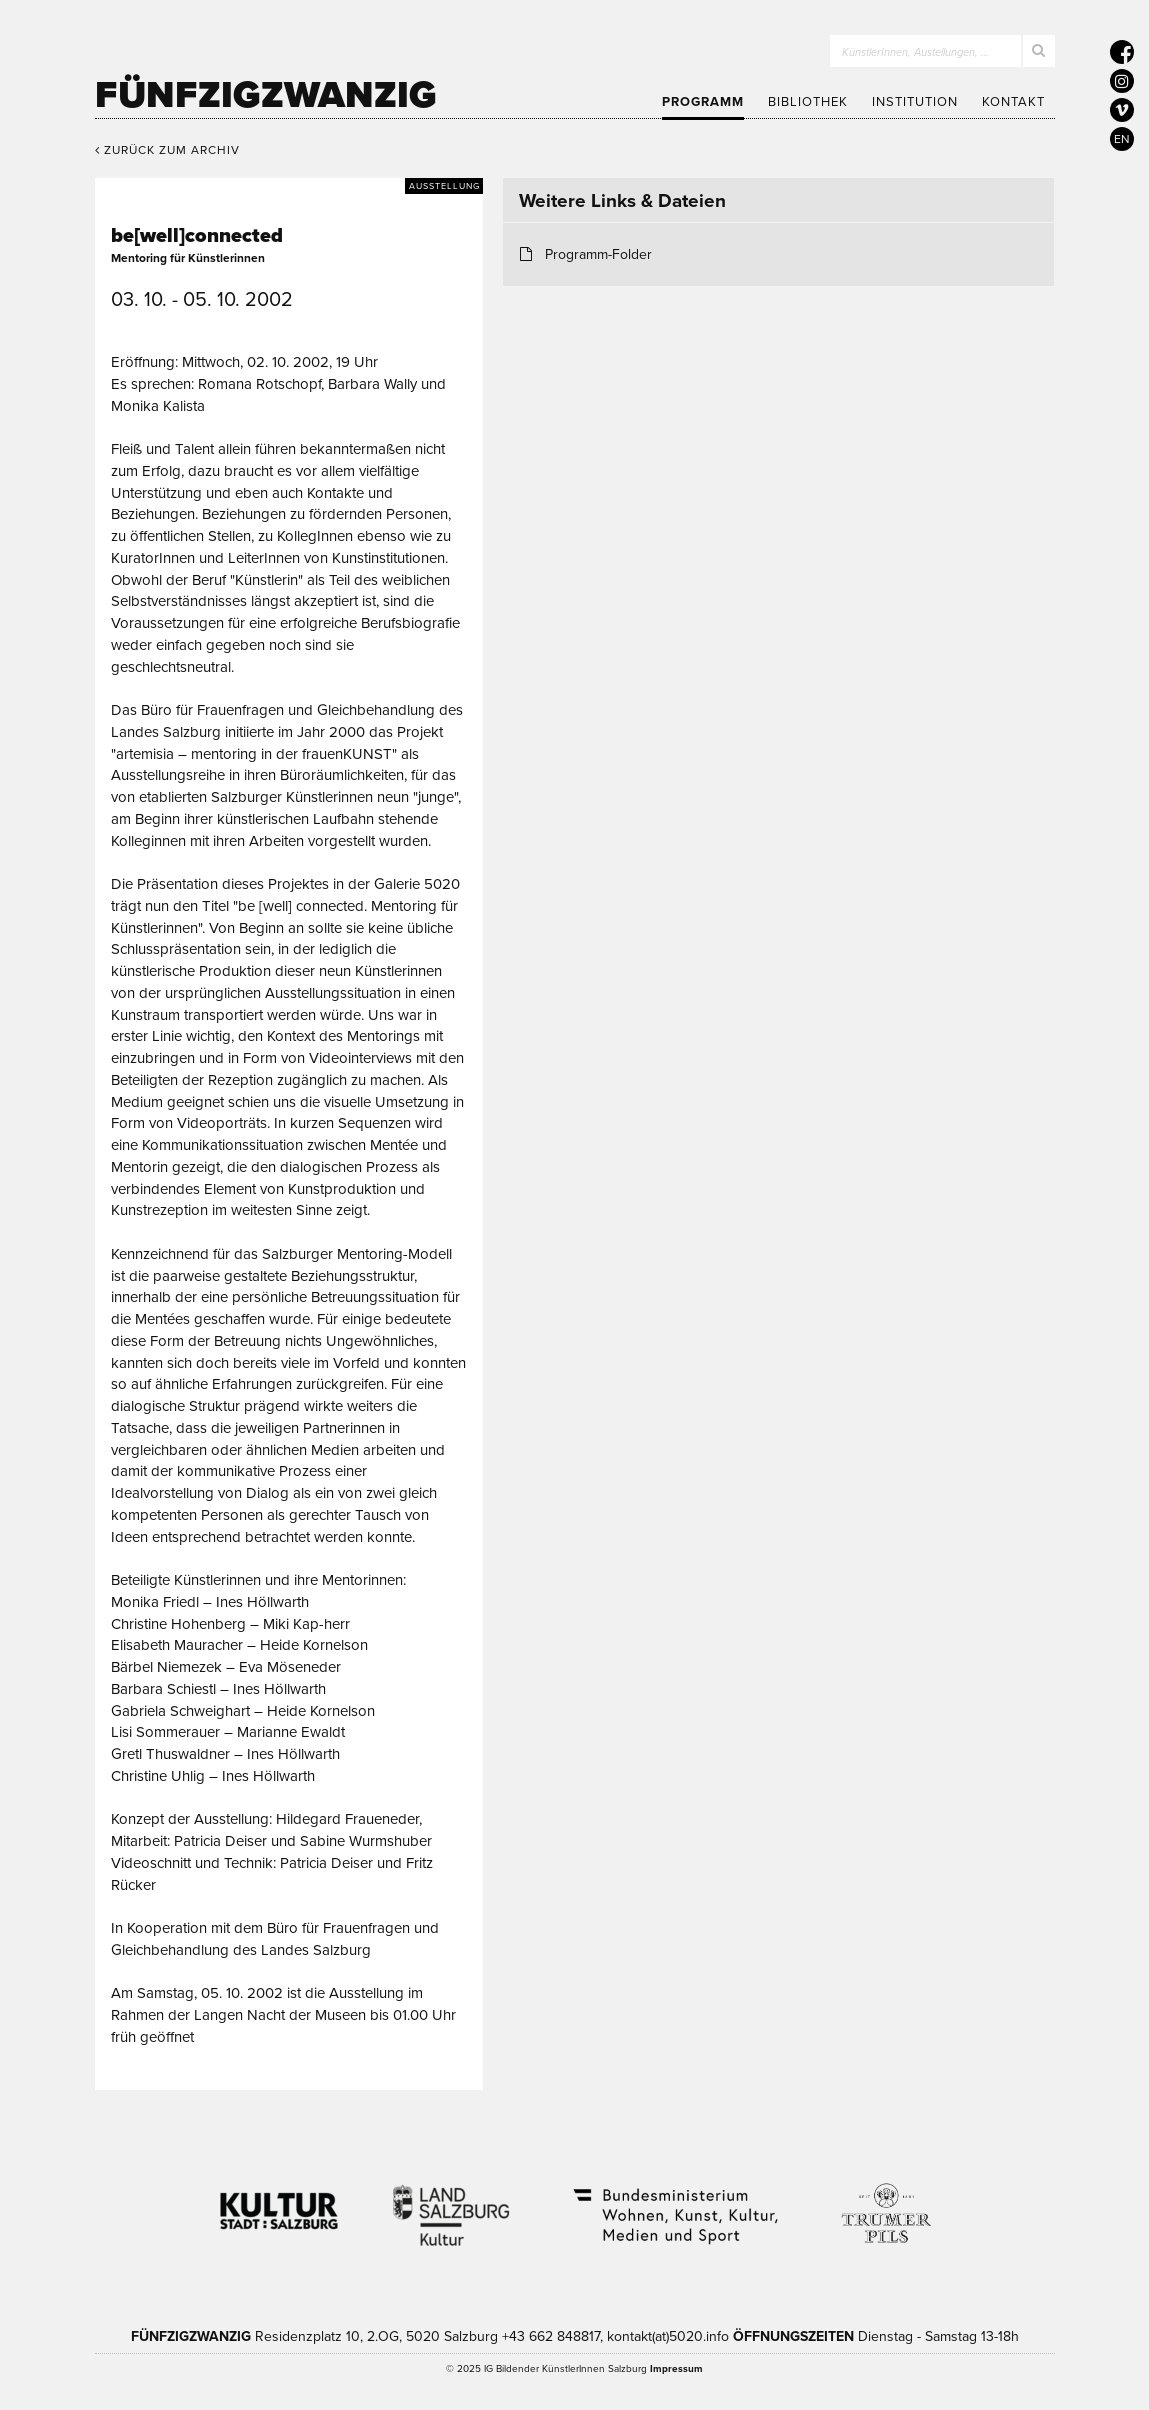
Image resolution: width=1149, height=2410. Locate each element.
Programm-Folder (598, 254)
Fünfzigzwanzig (266, 95)
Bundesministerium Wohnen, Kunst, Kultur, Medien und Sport (674, 2203)
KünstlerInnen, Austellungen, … (915, 52)
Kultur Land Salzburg (451, 2203)
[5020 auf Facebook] (1122, 52)
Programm (703, 102)
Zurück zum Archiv (167, 150)
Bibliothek (808, 102)
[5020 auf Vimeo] (1122, 110)
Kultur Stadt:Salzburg (279, 2203)
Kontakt (1013, 102)
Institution (915, 102)
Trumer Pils (885, 2203)
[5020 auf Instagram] (1122, 81)
